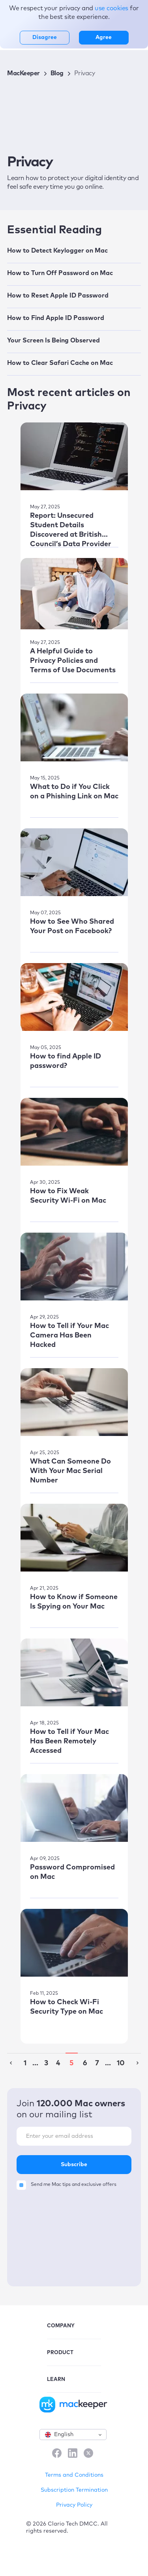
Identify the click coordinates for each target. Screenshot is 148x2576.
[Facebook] (57, 2454)
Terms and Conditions (74, 2475)
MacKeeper (23, 73)
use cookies (112, 8)
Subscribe (74, 2164)
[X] (88, 2454)
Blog (57, 73)
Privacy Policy (74, 2505)
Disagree (44, 37)
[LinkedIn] (72, 2454)
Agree (104, 37)
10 (121, 2063)
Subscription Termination (74, 2490)
